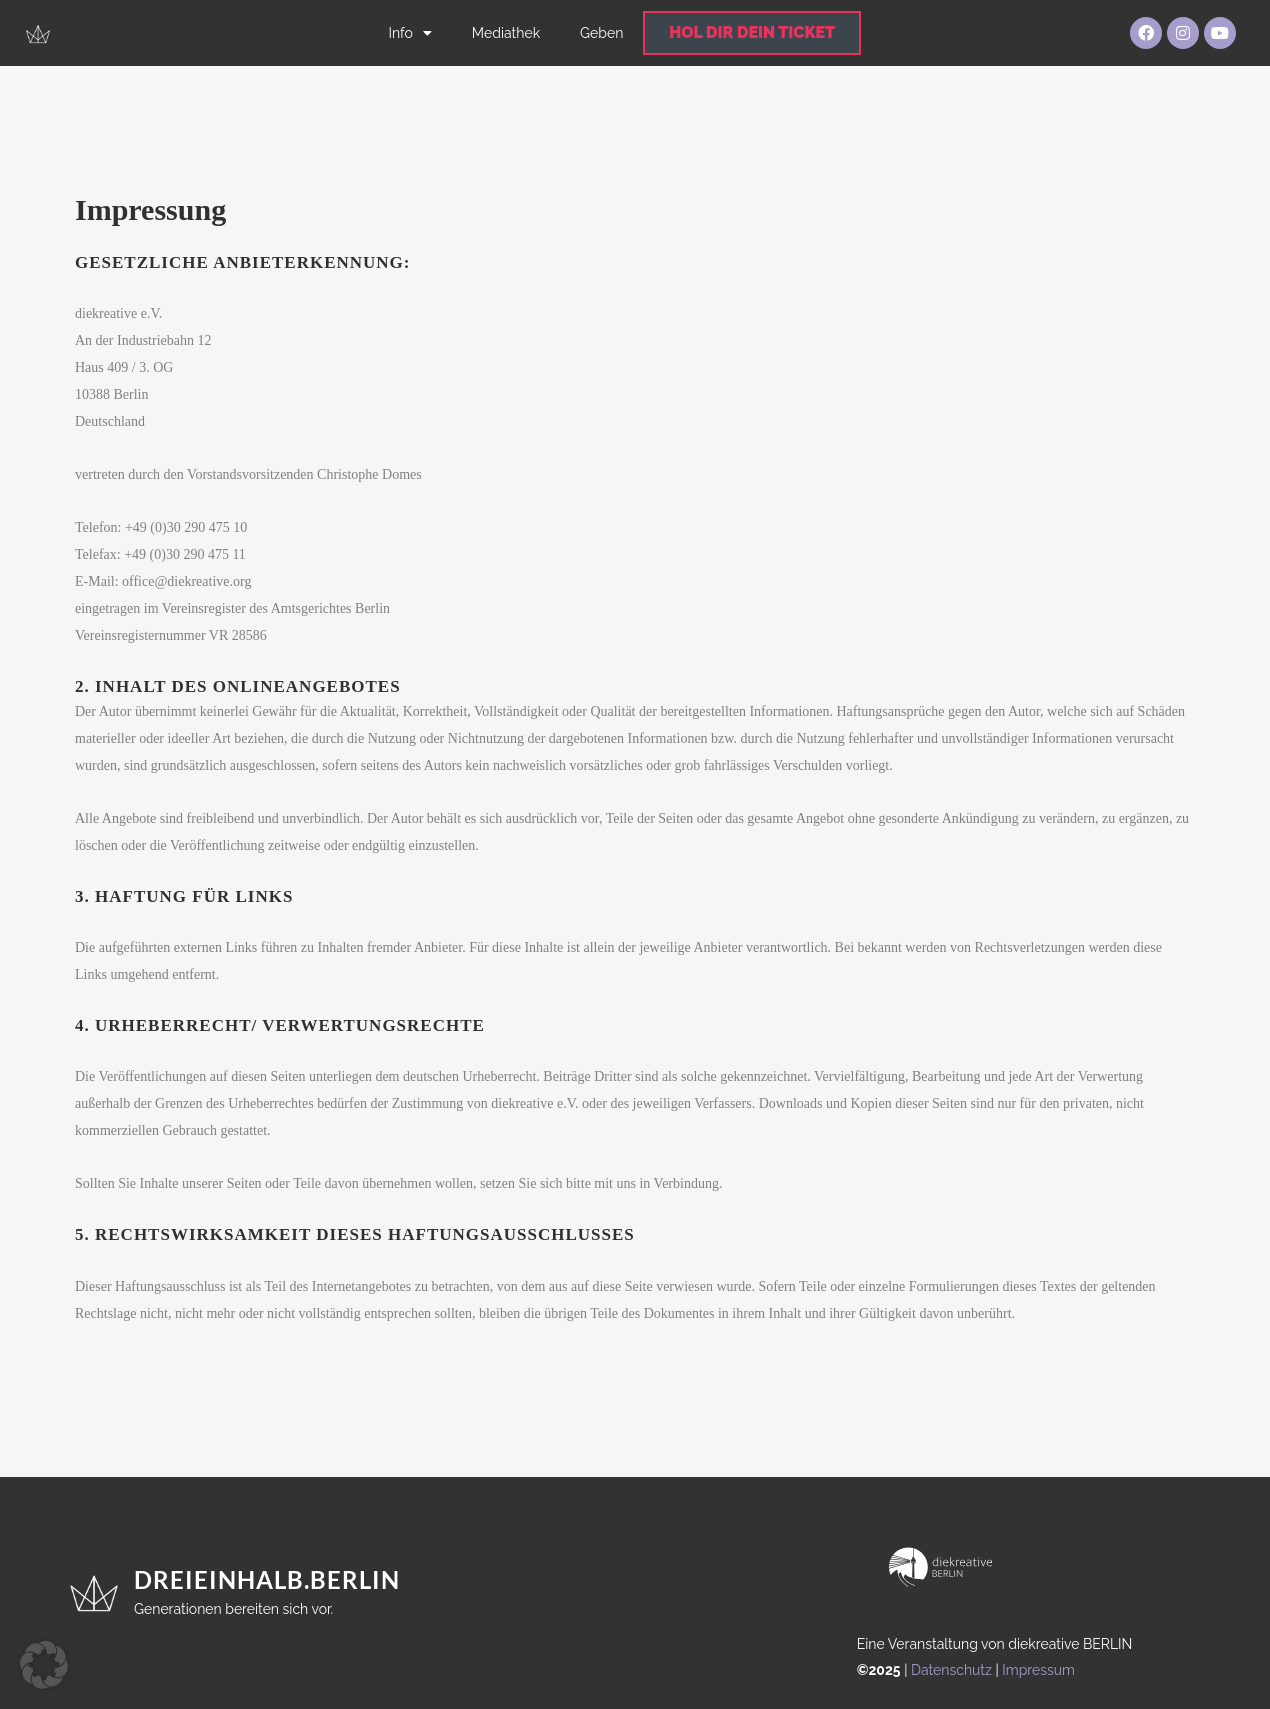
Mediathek (506, 33)
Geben (601, 33)
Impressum (1038, 1670)
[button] (44, 1665)
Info (410, 33)
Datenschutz (951, 1670)
